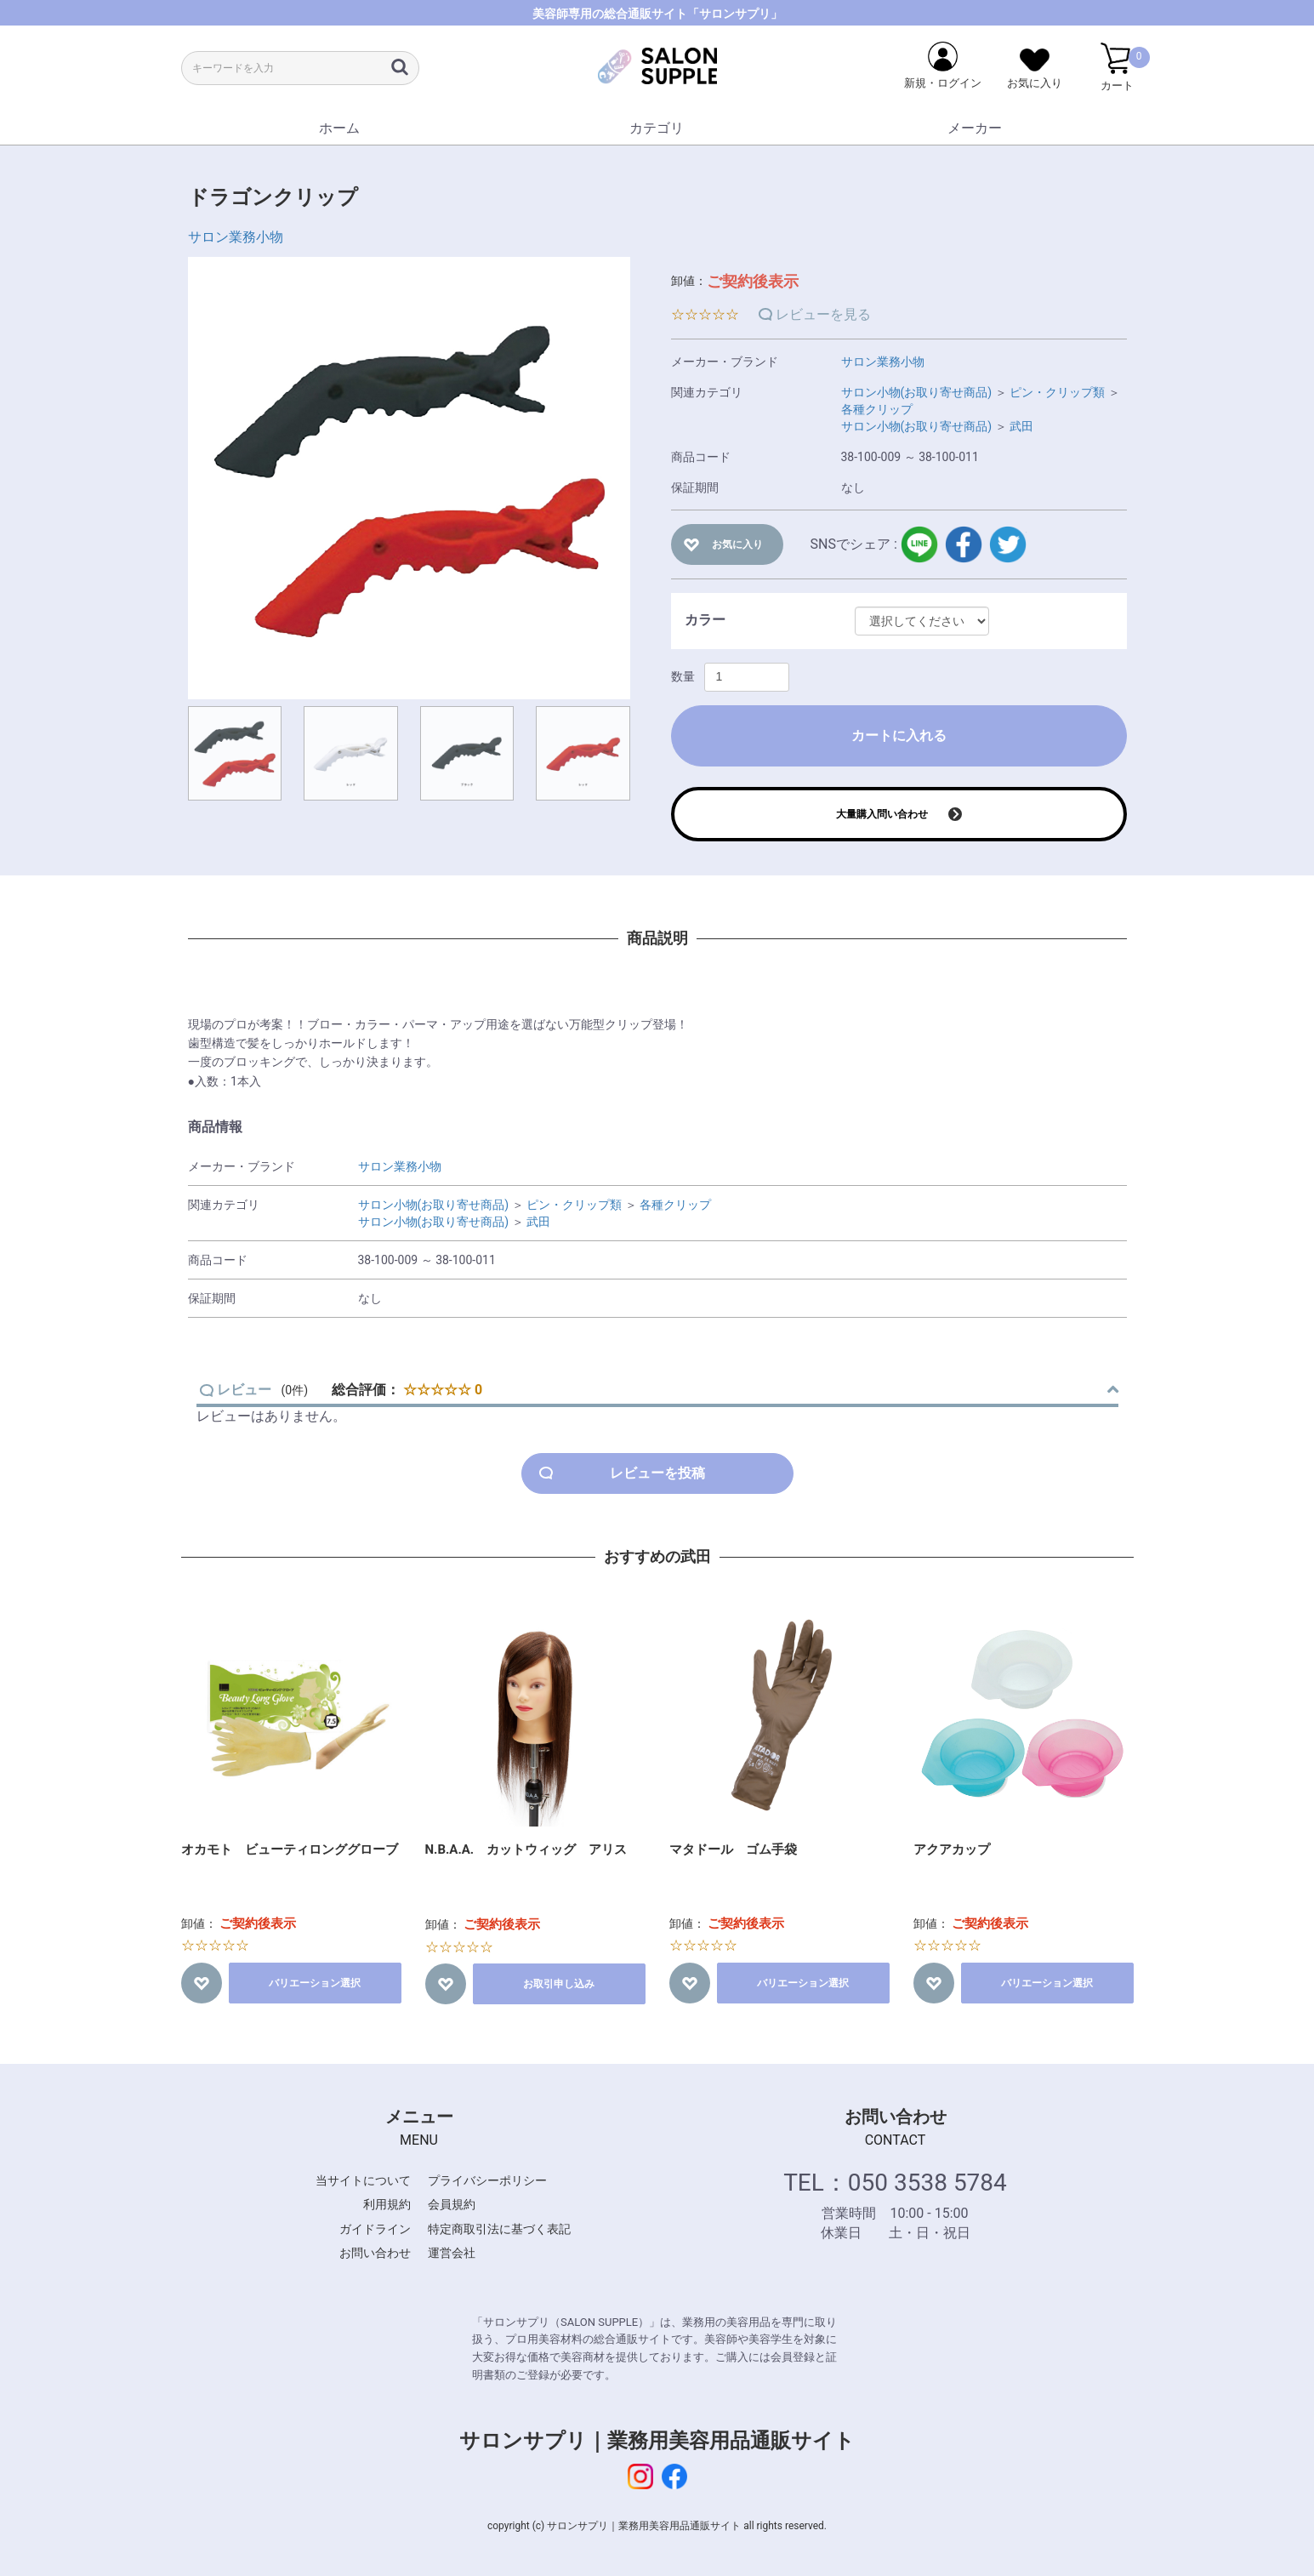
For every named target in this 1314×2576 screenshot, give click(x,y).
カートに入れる (899, 735)
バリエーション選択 (315, 1983)
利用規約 (387, 2204)
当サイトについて (363, 2180)
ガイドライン (375, 2229)
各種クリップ (877, 409)
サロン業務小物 (235, 237)
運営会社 (451, 2253)
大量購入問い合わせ (882, 814)
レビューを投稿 (657, 1473)
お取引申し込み (558, 1984)
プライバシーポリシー (487, 2180)
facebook (963, 544)
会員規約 (451, 2204)
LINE (919, 544)
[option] (409, 478)
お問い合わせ (375, 2253)
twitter (1008, 544)
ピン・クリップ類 (1057, 392)
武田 (1021, 426)
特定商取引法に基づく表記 (499, 2229)
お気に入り (737, 544)
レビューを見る (823, 314)
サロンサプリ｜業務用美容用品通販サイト (657, 2441)
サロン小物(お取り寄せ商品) (917, 392)
